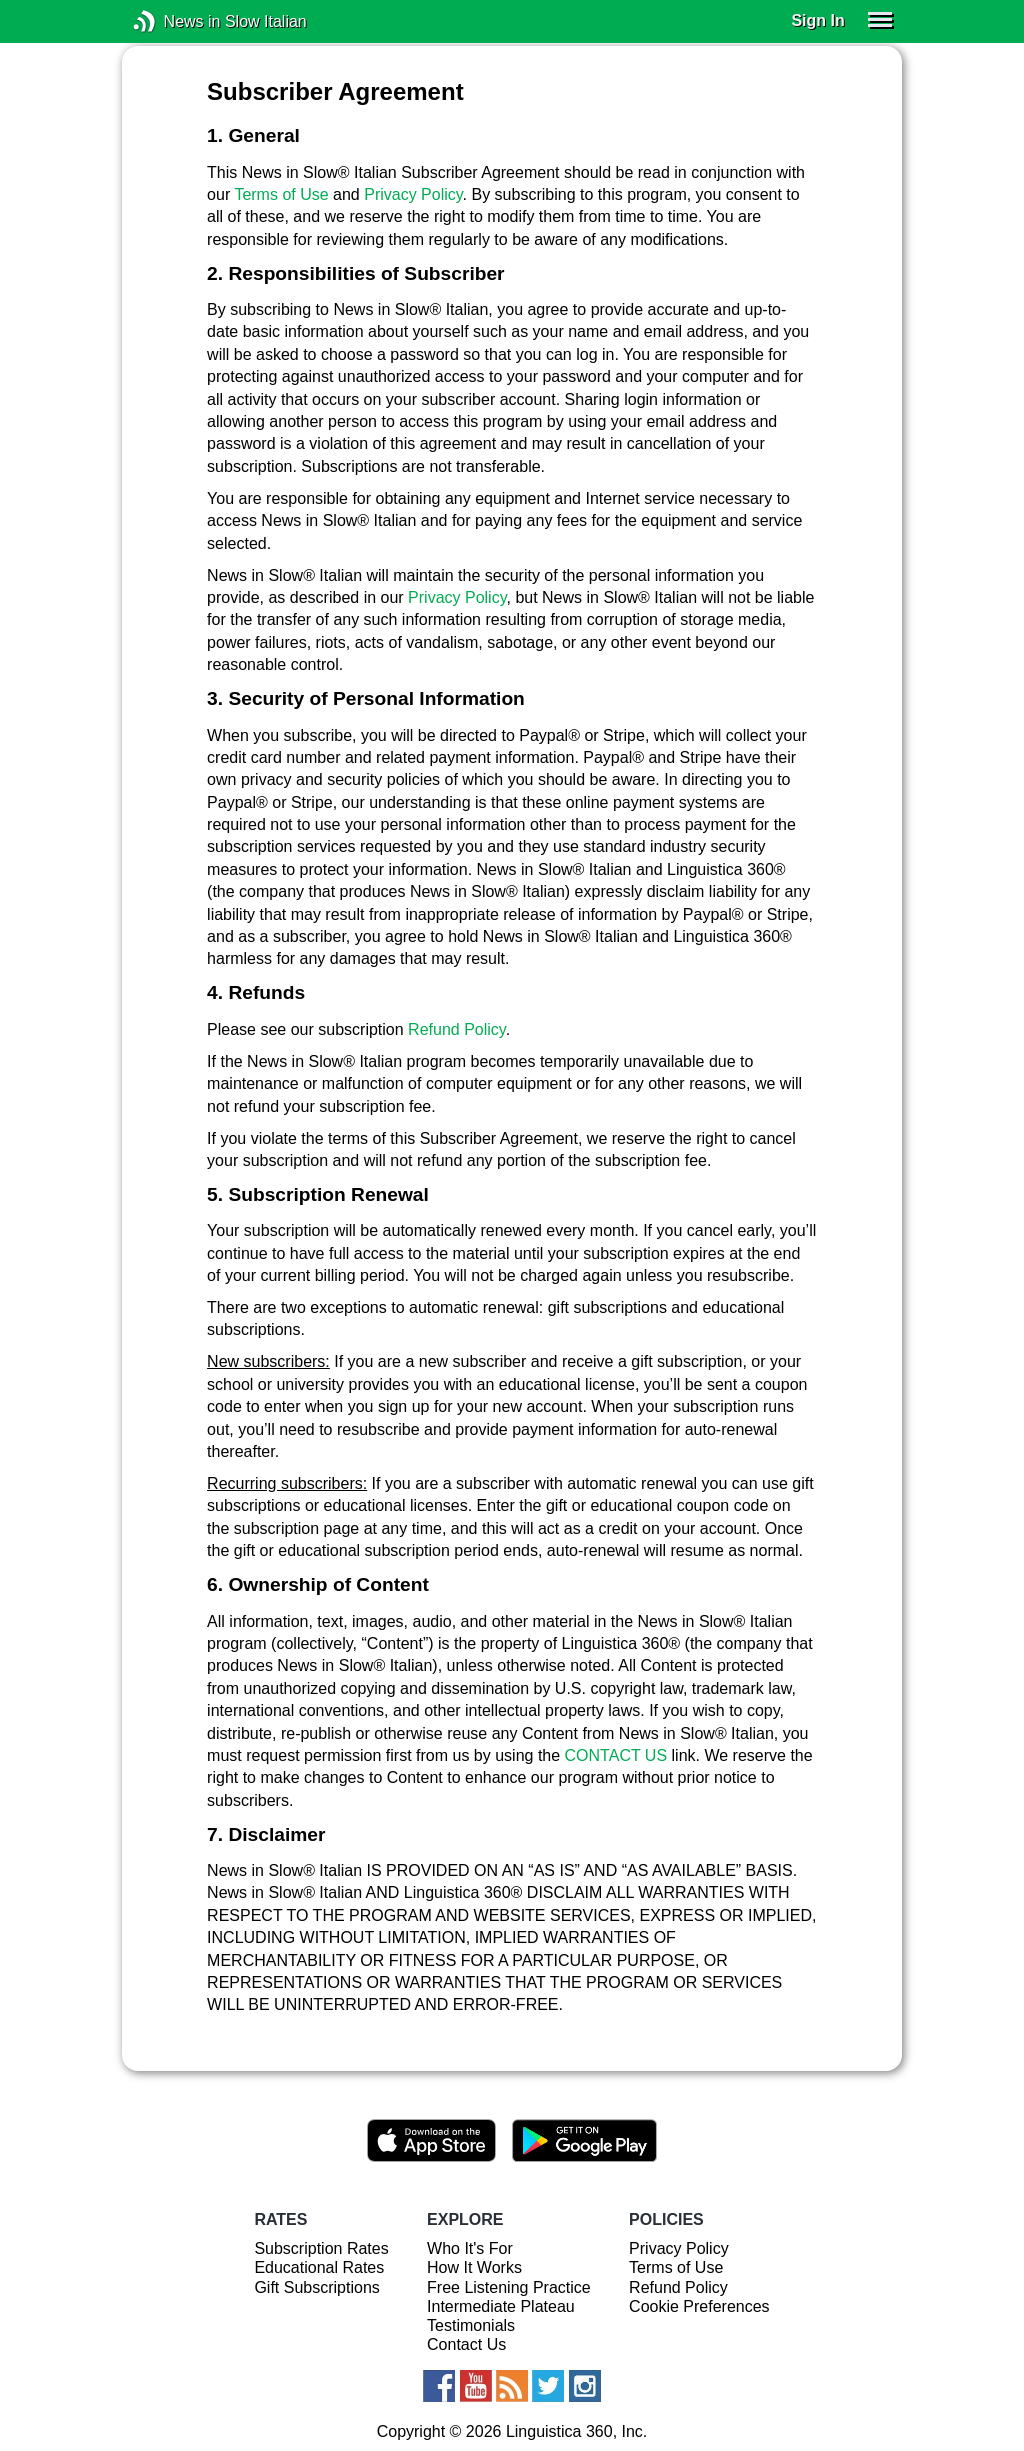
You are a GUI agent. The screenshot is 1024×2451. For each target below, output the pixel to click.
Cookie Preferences (699, 2306)
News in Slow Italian (174, 21)
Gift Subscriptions (316, 2287)
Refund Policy (457, 1029)
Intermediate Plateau (501, 2306)
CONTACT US (616, 1755)
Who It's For (470, 2248)
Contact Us (466, 2344)
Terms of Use (281, 194)
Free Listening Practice (509, 2287)
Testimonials (471, 2325)
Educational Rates (319, 2267)
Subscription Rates (321, 2248)
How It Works (474, 2267)
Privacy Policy (413, 194)
